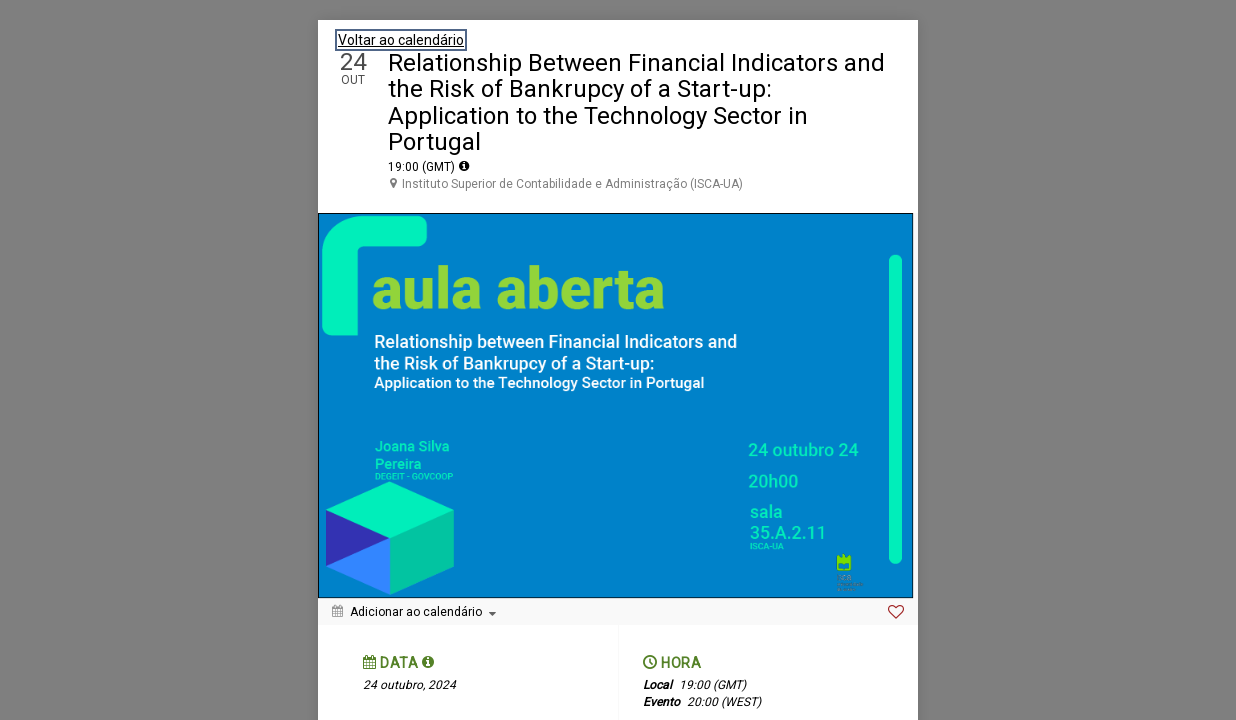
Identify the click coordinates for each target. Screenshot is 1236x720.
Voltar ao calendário (401, 40)
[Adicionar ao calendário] (414, 612)
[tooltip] (464, 166)
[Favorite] (896, 612)
